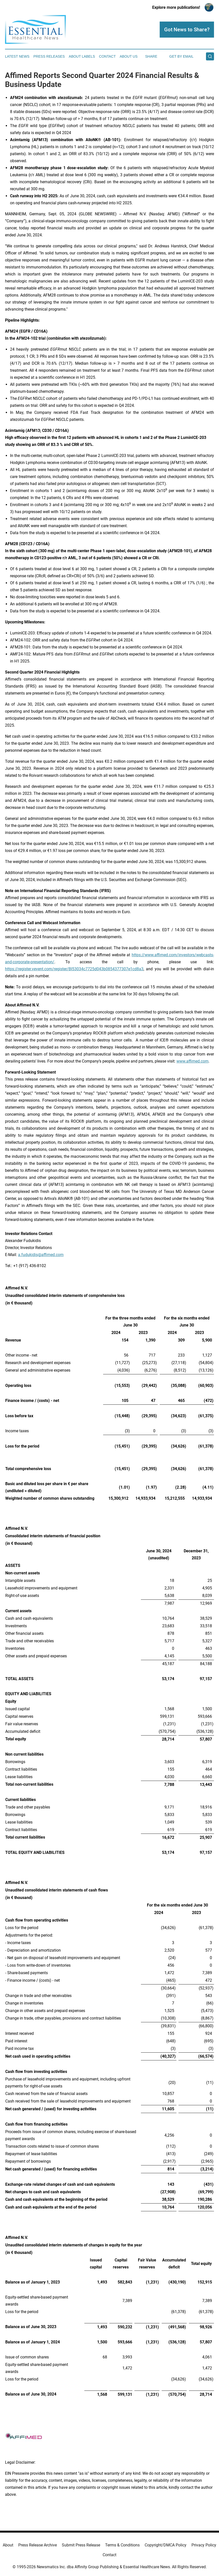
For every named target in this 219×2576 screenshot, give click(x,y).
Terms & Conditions (122, 2545)
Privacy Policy (203, 2545)
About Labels (82, 56)
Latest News (17, 56)
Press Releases (49, 56)
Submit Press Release (81, 2545)
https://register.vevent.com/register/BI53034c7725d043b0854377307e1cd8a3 (74, 969)
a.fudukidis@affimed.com (41, 1254)
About (8, 2545)
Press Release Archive (37, 2545)
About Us (128, 56)
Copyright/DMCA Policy (165, 2545)
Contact (107, 56)
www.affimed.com (192, 1061)
